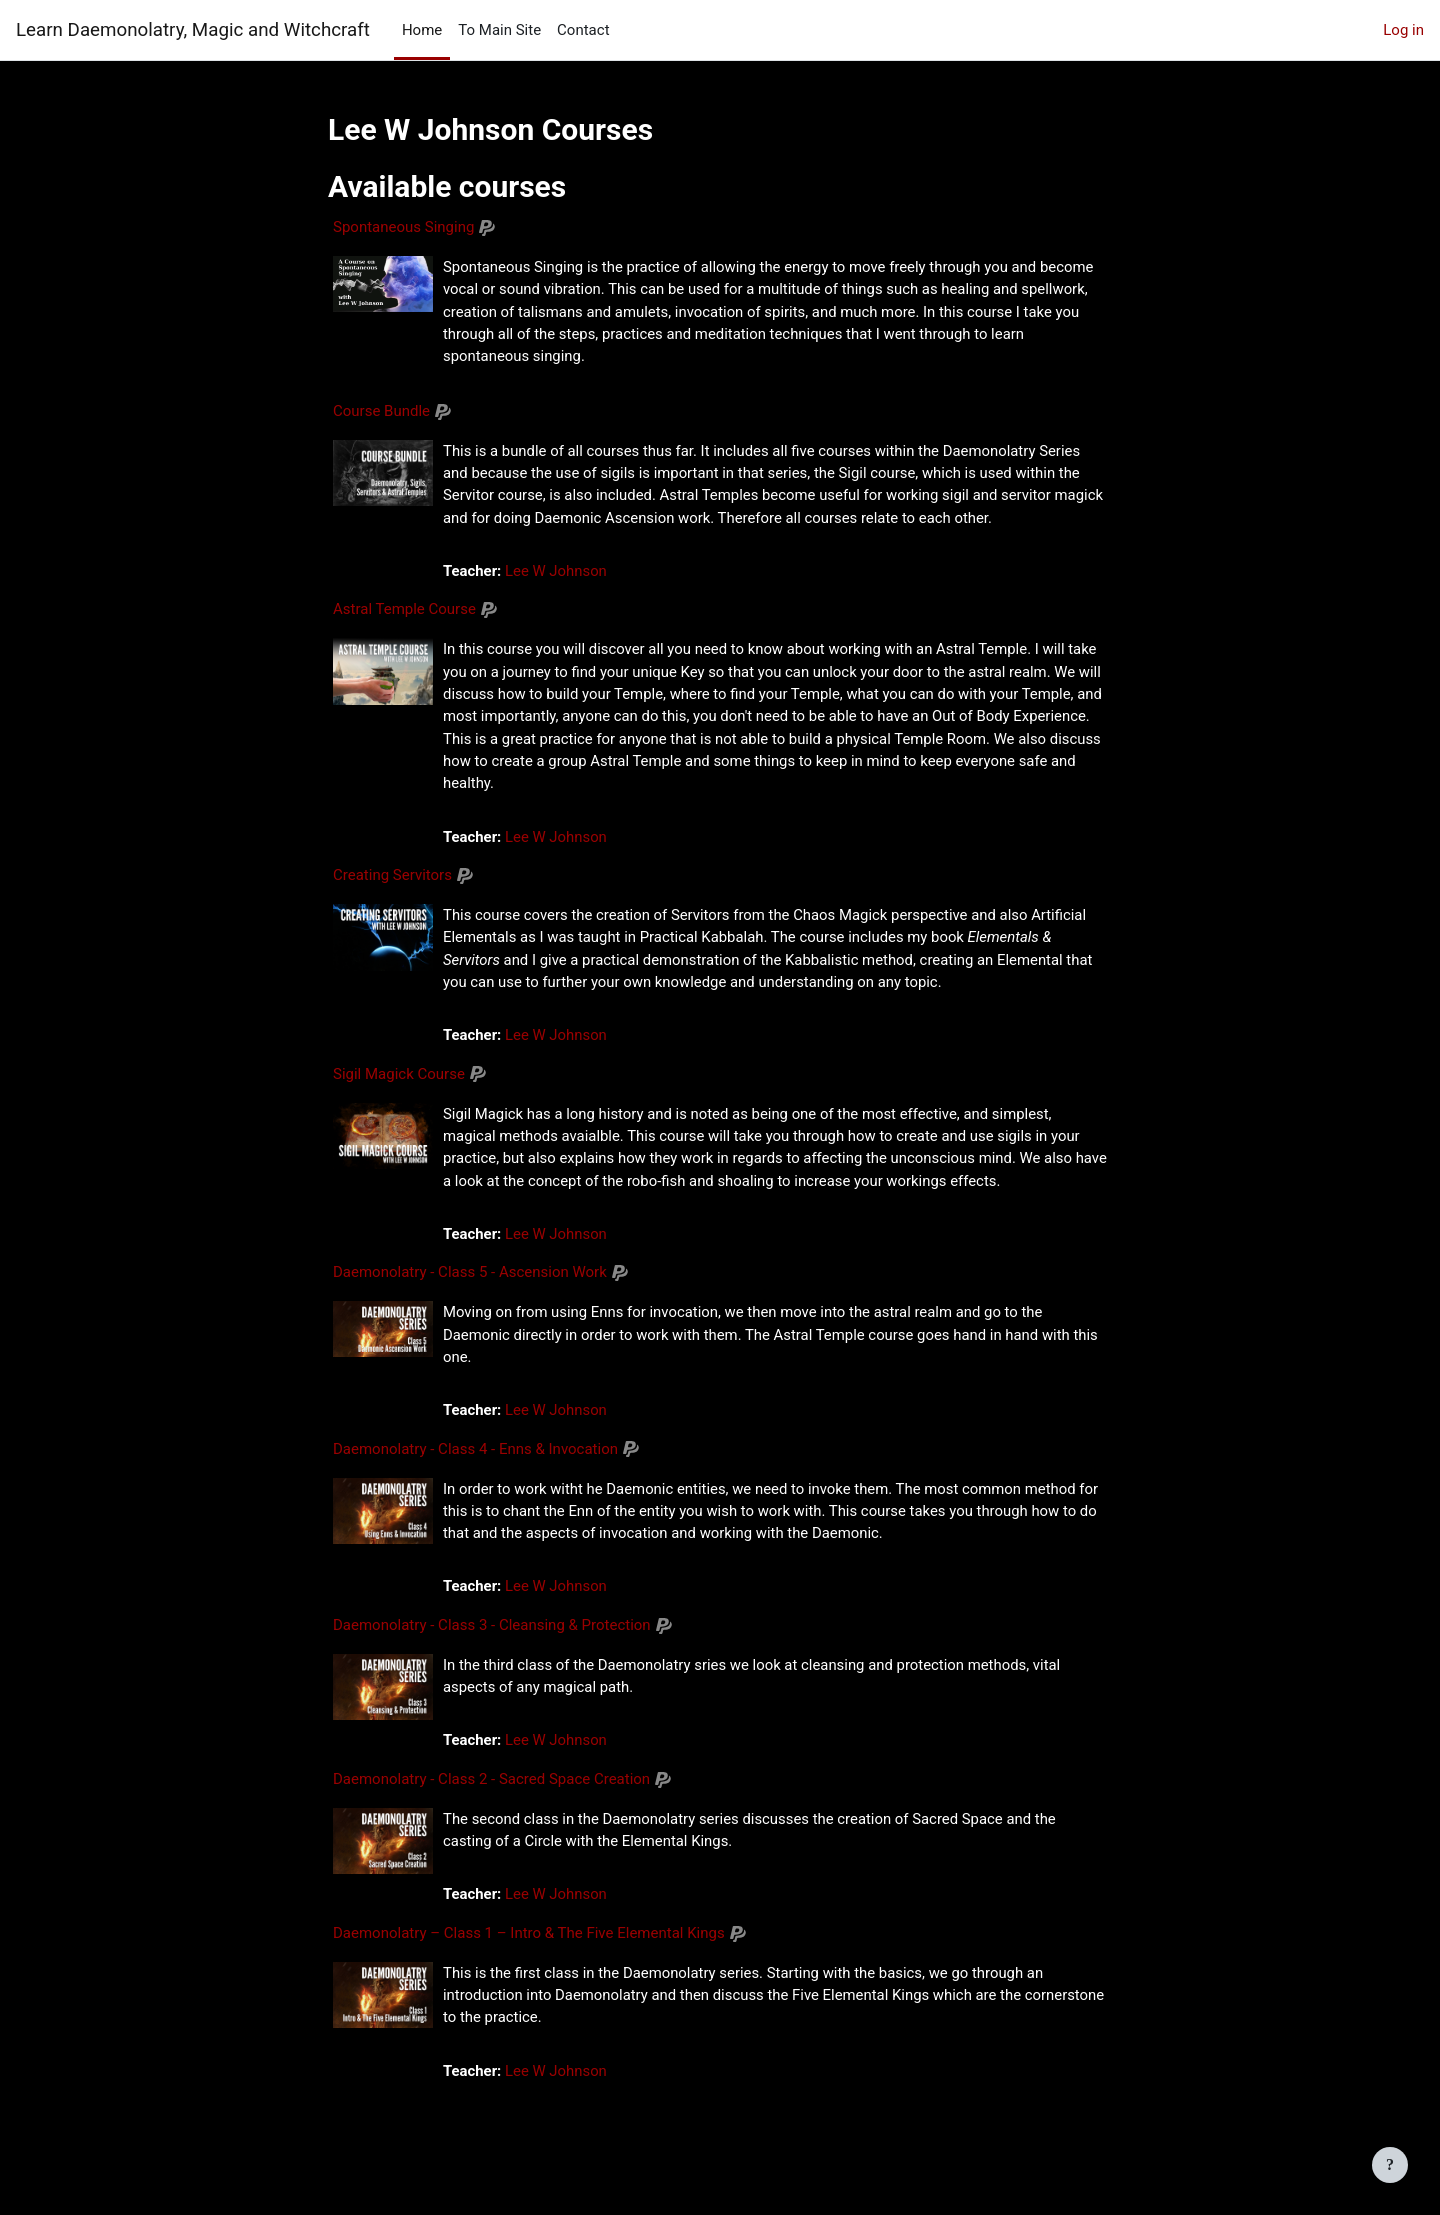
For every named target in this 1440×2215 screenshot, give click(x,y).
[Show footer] (1390, 2165)
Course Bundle (381, 412)
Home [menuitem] (422, 30)
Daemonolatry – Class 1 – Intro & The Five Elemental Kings (529, 1940)
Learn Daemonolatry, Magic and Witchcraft (193, 30)
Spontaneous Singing (403, 227)
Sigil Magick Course (399, 1078)
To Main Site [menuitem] (499, 30)
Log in (1403, 30)
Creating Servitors (392, 878)
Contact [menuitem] (583, 30)
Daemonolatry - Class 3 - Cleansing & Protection (492, 1631)
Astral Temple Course (404, 611)
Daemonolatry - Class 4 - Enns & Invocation (475, 1454)
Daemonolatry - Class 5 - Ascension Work (470, 1277)
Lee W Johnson (557, 573)
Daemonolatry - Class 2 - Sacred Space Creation (491, 1786)
